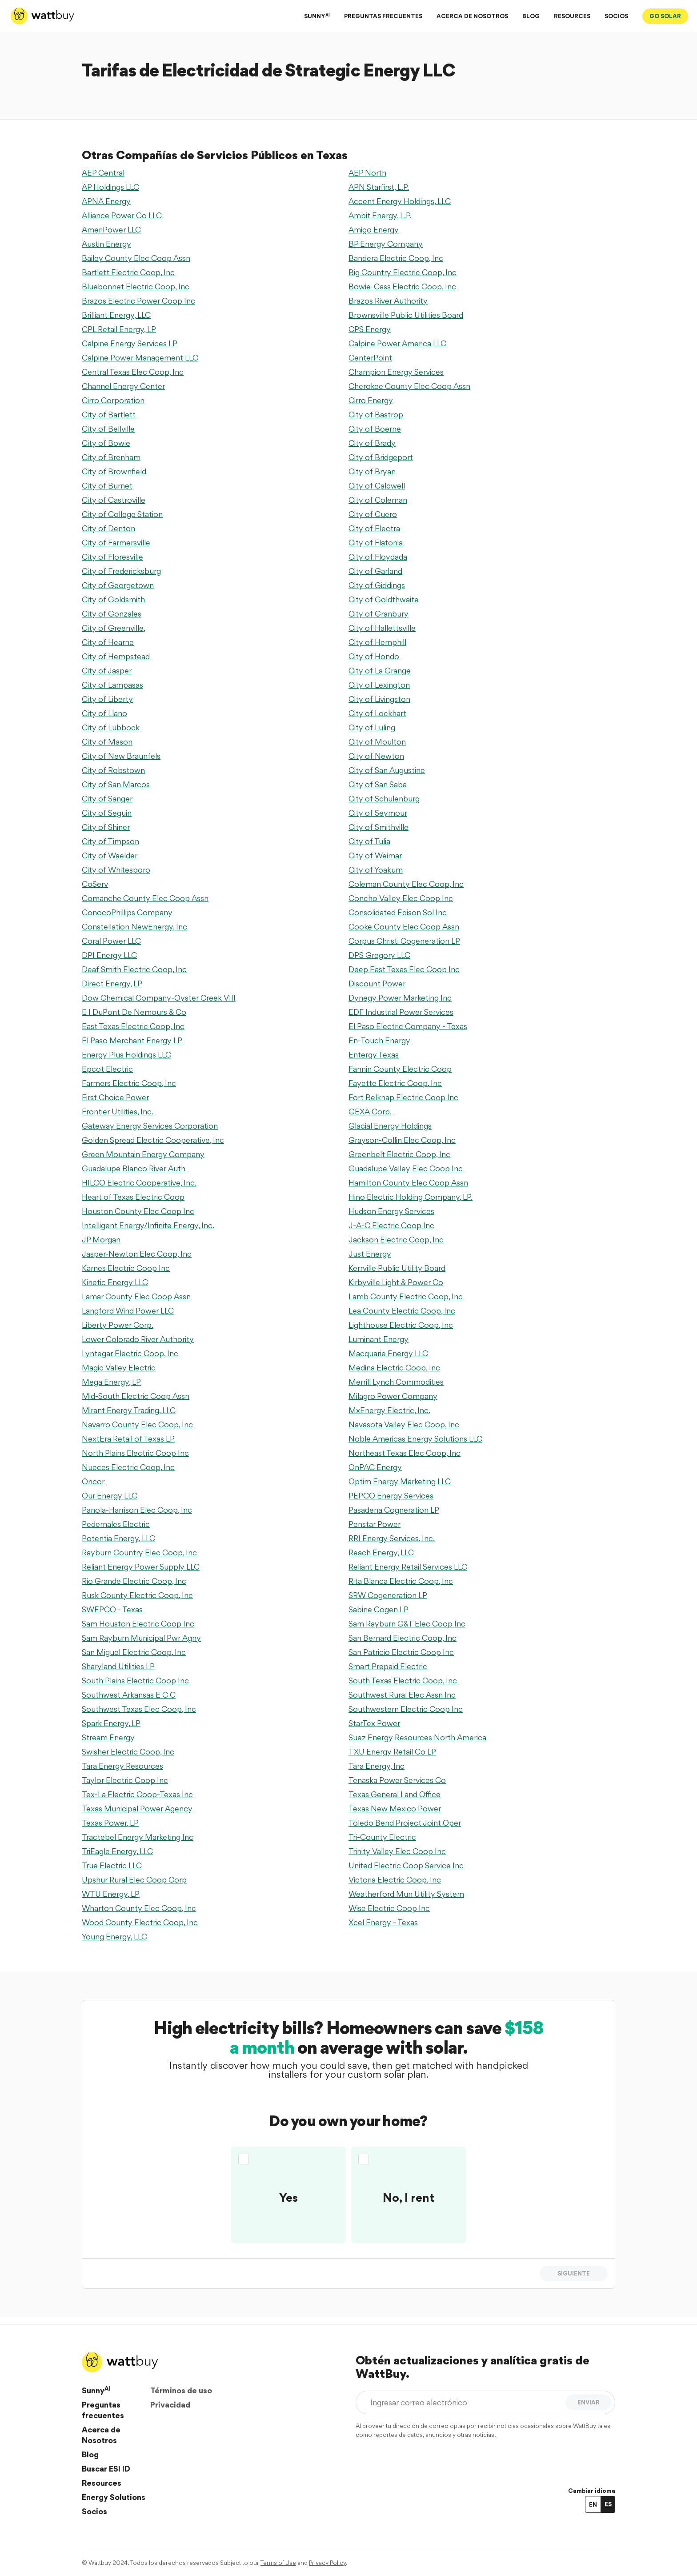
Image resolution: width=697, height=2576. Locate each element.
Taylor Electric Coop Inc (125, 1780)
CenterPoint (370, 357)
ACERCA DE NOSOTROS (472, 16)
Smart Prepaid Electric (387, 1666)
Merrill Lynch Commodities (396, 1381)
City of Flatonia (375, 542)
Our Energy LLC (109, 1495)
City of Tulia (369, 841)
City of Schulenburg (384, 798)
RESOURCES (572, 16)
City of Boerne (374, 428)
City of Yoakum (375, 869)
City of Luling (371, 727)
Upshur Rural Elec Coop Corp (134, 1879)
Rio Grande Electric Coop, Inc (134, 1581)
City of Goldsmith (113, 599)
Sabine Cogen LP (378, 1609)
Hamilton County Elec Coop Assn (408, 1182)
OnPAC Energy (375, 1467)
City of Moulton (377, 741)
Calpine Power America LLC (397, 343)
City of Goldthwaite (383, 599)
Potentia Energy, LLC (118, 1538)
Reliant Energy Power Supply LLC (141, 1566)
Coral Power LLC (111, 940)
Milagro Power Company (392, 1396)
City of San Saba (377, 784)
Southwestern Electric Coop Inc (405, 1709)
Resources (101, 2483)
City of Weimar (375, 855)
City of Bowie (106, 443)
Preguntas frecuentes (103, 2410)
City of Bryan (372, 471)
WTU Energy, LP (111, 1894)
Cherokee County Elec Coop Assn (409, 386)
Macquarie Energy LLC (388, 1353)
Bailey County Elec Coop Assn (136, 258)
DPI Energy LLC (109, 955)
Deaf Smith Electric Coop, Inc (134, 969)
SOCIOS (616, 16)
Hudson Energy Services (391, 1211)
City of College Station (122, 514)
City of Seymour (377, 812)
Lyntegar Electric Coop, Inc (130, 1353)
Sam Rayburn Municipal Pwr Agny (141, 1638)
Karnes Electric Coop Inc (126, 1268)
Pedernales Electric (116, 1524)
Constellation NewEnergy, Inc (134, 926)
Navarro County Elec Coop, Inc (137, 1424)
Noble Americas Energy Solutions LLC (415, 1438)
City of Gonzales (111, 613)
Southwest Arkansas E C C (129, 1694)
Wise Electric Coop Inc (389, 1908)
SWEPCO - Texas (112, 1609)
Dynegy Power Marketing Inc (400, 997)
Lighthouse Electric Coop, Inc (400, 1325)
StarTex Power (374, 1723)
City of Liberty (107, 699)
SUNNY (317, 16)
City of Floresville (112, 556)
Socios (94, 2511)
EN (593, 2504)
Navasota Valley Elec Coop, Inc (403, 1424)
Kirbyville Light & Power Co (395, 1282)
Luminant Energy (378, 1339)
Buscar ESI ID (106, 2468)
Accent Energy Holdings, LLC (399, 201)
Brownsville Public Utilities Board (405, 315)
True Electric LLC (112, 1865)
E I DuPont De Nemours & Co (134, 1012)
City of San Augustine (386, 770)
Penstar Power (374, 1524)
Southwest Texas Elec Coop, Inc (139, 1709)
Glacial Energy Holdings (390, 1125)
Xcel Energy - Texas (383, 1922)
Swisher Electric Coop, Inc (128, 1751)
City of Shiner (106, 827)
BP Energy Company (385, 243)
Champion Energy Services (396, 372)
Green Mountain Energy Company (143, 1154)
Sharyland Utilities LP (118, 1666)
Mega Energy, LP (111, 1381)
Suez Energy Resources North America (417, 1737)
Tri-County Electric (382, 1837)
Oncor (93, 1481)
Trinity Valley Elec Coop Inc (397, 1851)
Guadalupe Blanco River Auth (133, 1168)
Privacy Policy (327, 2562)
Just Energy (369, 1253)
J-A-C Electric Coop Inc (391, 1225)
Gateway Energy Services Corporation (150, 1125)
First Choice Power (115, 1097)
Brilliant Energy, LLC (116, 315)
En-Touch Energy (379, 1040)
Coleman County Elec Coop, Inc (406, 884)
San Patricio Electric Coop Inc (401, 1652)
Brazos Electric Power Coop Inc (138, 300)
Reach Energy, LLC (381, 1552)
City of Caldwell (376, 485)
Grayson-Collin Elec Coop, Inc (402, 1140)
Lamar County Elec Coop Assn (136, 1296)
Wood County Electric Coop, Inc (140, 1922)
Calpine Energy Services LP (129, 343)
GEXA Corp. (370, 1111)
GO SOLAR (665, 16)
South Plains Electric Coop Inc (135, 1680)
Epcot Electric (107, 1069)
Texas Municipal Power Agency (137, 1808)
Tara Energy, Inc (376, 1766)
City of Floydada (377, 556)
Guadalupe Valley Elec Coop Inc (405, 1168)
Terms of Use (278, 2562)
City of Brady (372, 443)
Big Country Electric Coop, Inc (402, 272)
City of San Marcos (116, 784)
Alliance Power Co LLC (122, 215)
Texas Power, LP (110, 1822)
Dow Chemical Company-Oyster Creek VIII (159, 997)
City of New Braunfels (121, 756)
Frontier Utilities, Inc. (117, 1111)
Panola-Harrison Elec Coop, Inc (137, 1509)
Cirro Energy (370, 400)
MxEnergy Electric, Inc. (389, 1410)
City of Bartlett (109, 414)
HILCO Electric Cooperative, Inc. (139, 1182)
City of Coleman (377, 500)
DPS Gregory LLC (379, 955)
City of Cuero (372, 514)
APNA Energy (106, 201)
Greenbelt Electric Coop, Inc (399, 1154)
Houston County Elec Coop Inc (138, 1211)
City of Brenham (111, 457)
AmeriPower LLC (111, 229)
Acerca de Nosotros (101, 2435)
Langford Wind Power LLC (128, 1310)
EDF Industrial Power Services (400, 1012)
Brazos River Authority (388, 300)
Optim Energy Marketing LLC (399, 1481)
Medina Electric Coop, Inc (394, 1367)
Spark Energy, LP (111, 1723)
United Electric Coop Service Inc (406, 1865)
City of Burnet (107, 485)
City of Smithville (378, 827)
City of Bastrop (375, 414)
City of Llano (104, 713)
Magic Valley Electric (119, 1367)
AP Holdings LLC (110, 187)
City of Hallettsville (382, 628)
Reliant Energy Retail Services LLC (407, 1566)
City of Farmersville (116, 542)
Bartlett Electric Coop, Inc (128, 272)
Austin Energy (106, 243)
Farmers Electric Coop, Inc (129, 1083)
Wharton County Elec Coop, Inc (139, 1908)
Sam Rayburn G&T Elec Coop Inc (406, 1623)
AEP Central (103, 172)
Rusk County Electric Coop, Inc (137, 1595)
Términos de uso (181, 2390)
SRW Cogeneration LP (387, 1595)
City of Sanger (107, 798)
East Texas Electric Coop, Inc (133, 1026)
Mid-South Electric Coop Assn (135, 1396)
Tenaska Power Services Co (397, 1780)
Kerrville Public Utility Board (396, 1268)
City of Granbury (378, 613)
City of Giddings (376, 585)
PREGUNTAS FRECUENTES (383, 16)
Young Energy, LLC (114, 1936)
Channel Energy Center (123, 386)
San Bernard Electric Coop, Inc (402, 1638)
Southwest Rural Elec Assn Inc (402, 1694)
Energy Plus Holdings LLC (126, 1054)
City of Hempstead (116, 656)
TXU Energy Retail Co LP (392, 1751)
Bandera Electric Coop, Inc (395, 258)
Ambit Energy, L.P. (380, 215)
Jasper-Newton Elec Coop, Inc (137, 1253)
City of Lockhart (377, 713)
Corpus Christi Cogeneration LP (404, 940)
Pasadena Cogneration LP (393, 1509)
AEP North (367, 172)
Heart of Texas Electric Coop (133, 1197)
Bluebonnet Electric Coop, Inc (135, 286)
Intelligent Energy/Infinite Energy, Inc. (148, 1225)
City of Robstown (113, 770)
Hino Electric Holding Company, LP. (410, 1197)
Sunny (96, 2390)
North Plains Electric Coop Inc (135, 1453)
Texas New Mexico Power (394, 1808)
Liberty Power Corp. (117, 1325)
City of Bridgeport (380, 457)
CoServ (95, 884)
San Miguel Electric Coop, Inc (134, 1652)
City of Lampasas (112, 684)
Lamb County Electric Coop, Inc (405, 1296)
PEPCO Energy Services (390, 1495)
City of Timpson (110, 841)
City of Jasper (107, 670)
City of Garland (375, 571)
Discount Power (376, 983)
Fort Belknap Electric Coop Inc (403, 1097)
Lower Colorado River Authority (138, 1339)
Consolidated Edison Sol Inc (397, 912)
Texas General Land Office (394, 1794)
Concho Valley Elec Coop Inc (400, 898)
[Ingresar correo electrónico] (462, 2402)
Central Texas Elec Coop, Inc (133, 372)
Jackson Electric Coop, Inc (396, 1239)
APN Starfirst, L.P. (378, 187)
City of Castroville (113, 500)
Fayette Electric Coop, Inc (395, 1083)
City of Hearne (108, 642)
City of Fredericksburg (121, 571)
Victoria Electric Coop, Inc (394, 1879)
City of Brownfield (114, 471)
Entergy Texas (373, 1054)
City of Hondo (373, 656)
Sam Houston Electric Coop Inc (138, 1623)
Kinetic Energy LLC (115, 1282)
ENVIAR (588, 2402)
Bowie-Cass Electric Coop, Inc (402, 286)
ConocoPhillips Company (127, 912)
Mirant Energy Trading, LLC (129, 1410)
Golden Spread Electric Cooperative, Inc (153, 1140)
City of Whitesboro (116, 869)
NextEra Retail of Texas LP (128, 1438)
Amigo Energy (373, 229)
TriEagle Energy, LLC (117, 1851)
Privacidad (170, 2404)
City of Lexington (379, 684)
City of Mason (107, 741)
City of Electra (374, 528)
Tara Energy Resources (122, 1766)
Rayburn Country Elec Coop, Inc (139, 1552)
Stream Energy (108, 1737)
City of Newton (376, 756)
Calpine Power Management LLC (140, 357)
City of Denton (108, 528)
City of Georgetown (118, 585)
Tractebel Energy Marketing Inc (137, 1837)
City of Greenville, (113, 628)
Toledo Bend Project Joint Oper (404, 1822)
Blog (90, 2454)
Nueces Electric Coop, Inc (128, 1467)
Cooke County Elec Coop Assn (403, 926)
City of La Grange (379, 670)
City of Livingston (379, 699)
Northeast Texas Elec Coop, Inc (404, 1453)
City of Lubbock (111, 727)
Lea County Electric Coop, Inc (401, 1310)
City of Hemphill (377, 642)
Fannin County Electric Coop (400, 1069)
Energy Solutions (113, 2497)
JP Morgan (101, 1239)
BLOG (531, 16)
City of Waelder (109, 855)
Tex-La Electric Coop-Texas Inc (137, 1794)
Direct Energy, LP (112, 983)
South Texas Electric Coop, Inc (402, 1680)
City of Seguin (107, 812)
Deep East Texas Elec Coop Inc (404, 969)
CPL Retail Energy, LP (119, 329)
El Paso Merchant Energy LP (132, 1040)
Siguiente (573, 2273)
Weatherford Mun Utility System (406, 1894)
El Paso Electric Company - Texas (407, 1026)
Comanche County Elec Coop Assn (145, 898)
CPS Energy (369, 329)
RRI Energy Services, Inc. (391, 1538)
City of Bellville (108, 428)
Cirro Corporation (113, 400)
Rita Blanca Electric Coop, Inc (400, 1581)
